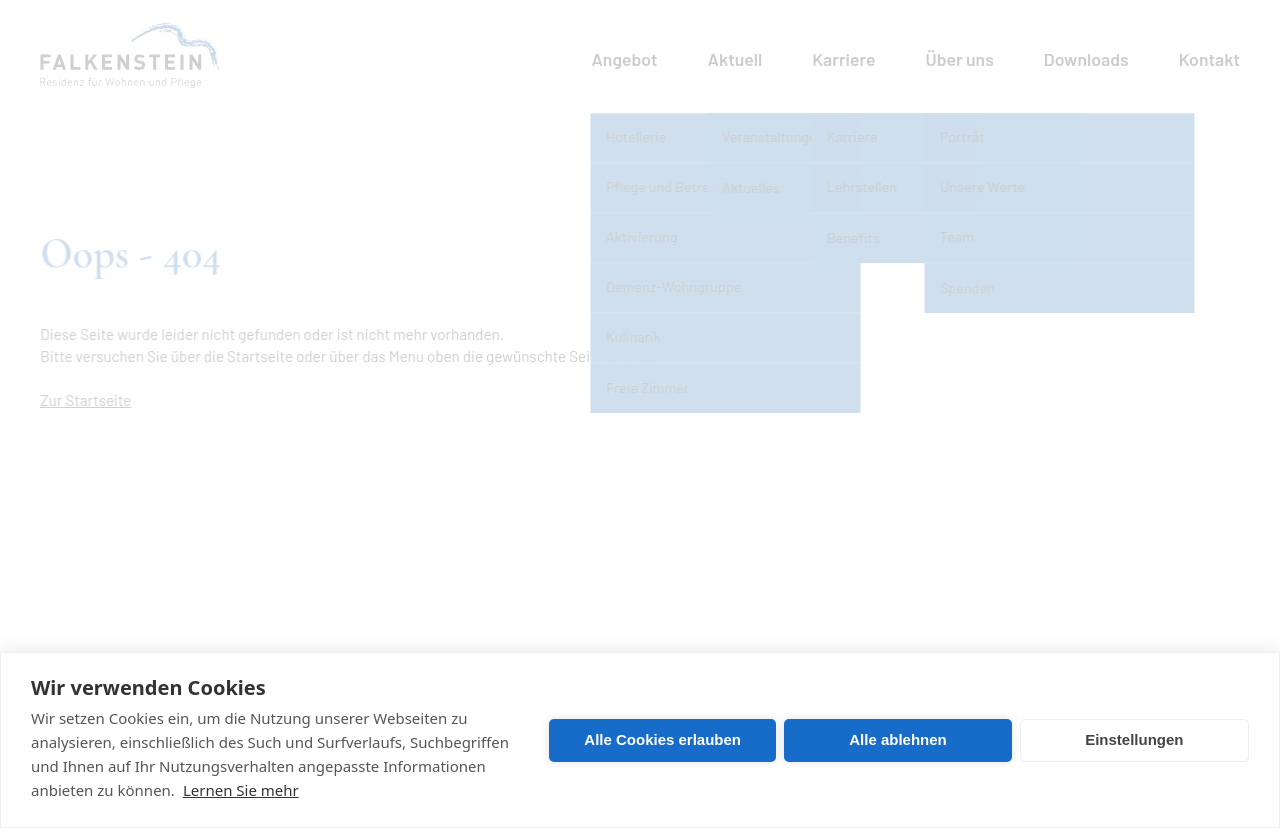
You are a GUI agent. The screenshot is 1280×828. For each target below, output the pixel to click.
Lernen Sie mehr (241, 790)
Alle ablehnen (898, 739)
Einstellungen (1134, 739)
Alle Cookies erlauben (662, 739)
